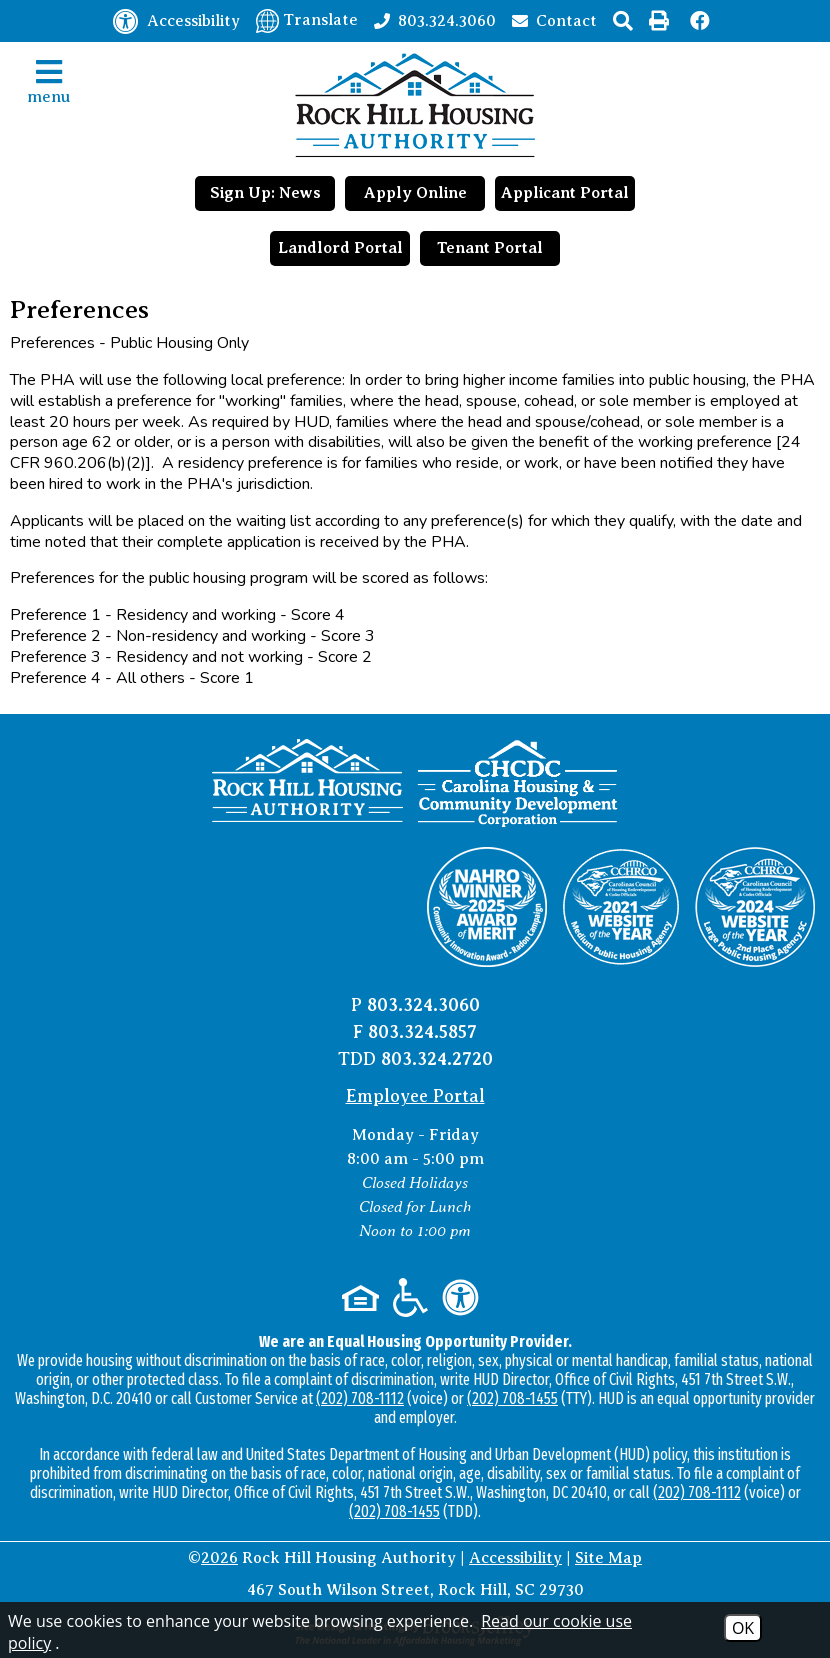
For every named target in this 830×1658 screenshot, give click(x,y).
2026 (219, 1558)
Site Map (608, 1558)
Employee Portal (415, 1096)
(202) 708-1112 (360, 1398)
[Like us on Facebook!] (701, 21)
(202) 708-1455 (512, 1398)
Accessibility (515, 1558)
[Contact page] (554, 20)
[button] (623, 21)
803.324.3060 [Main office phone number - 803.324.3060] (423, 1005)
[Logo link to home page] (415, 104)
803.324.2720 (437, 1059)
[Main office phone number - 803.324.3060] (435, 20)
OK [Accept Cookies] (743, 1628)
